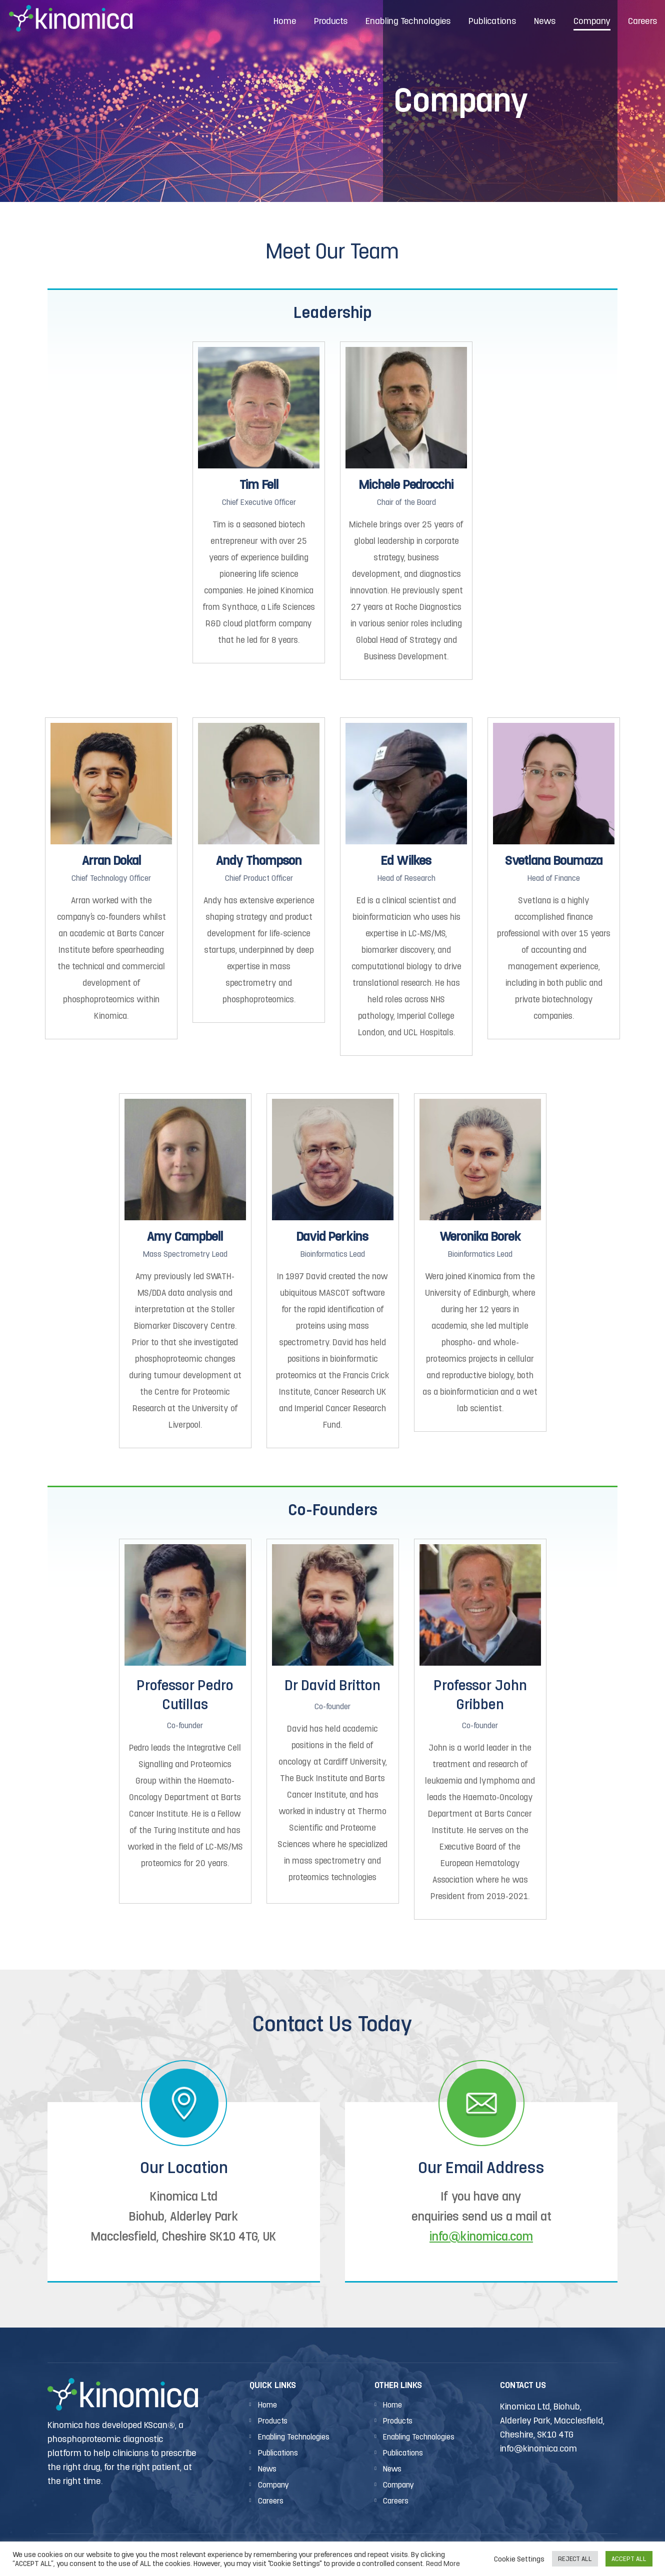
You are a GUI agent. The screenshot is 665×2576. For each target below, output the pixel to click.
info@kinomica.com (481, 2236)
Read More (443, 2563)
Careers (271, 2500)
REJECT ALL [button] (575, 2559)
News (267, 2468)
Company (273, 2484)
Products (273, 2420)
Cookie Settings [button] (519, 2559)
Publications (278, 2452)
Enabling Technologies (294, 2436)
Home (267, 2404)
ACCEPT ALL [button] (629, 2559)
